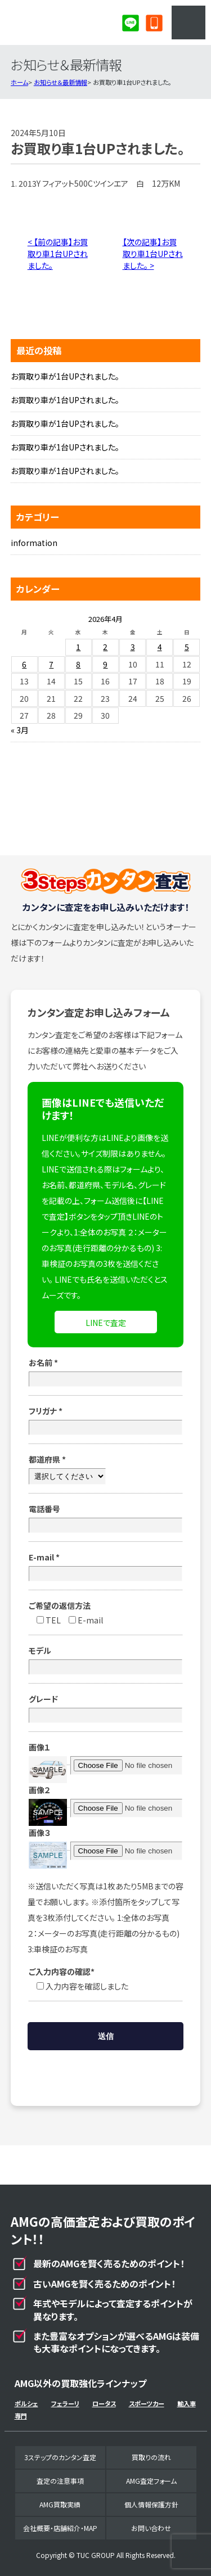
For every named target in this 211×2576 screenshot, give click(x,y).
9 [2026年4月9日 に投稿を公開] (105, 664)
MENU (188, 22)
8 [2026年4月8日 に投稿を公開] (78, 664)
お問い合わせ (151, 2528)
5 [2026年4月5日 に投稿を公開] (187, 646)
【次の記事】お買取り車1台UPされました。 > (153, 253)
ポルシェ (26, 2403)
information (34, 542)
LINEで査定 (106, 1322)
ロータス (104, 2403)
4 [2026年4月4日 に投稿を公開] (160, 646)
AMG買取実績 (59, 2504)
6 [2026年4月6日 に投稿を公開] (24, 664)
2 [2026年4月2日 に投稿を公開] (105, 646)
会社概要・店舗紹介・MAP (60, 2528)
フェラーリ (65, 2403)
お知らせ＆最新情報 (60, 82)
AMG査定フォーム (151, 2480)
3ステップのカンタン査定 (60, 2457)
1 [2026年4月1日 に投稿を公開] (78, 646)
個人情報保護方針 (151, 2504)
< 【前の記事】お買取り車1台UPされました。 (58, 253)
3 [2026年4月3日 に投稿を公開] (133, 646)
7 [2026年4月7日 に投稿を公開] (51, 664)
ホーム (19, 82)
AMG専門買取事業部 (54, 22)
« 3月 (20, 730)
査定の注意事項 (60, 2480)
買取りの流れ (151, 2457)
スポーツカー (146, 2403)
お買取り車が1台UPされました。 (65, 376)
